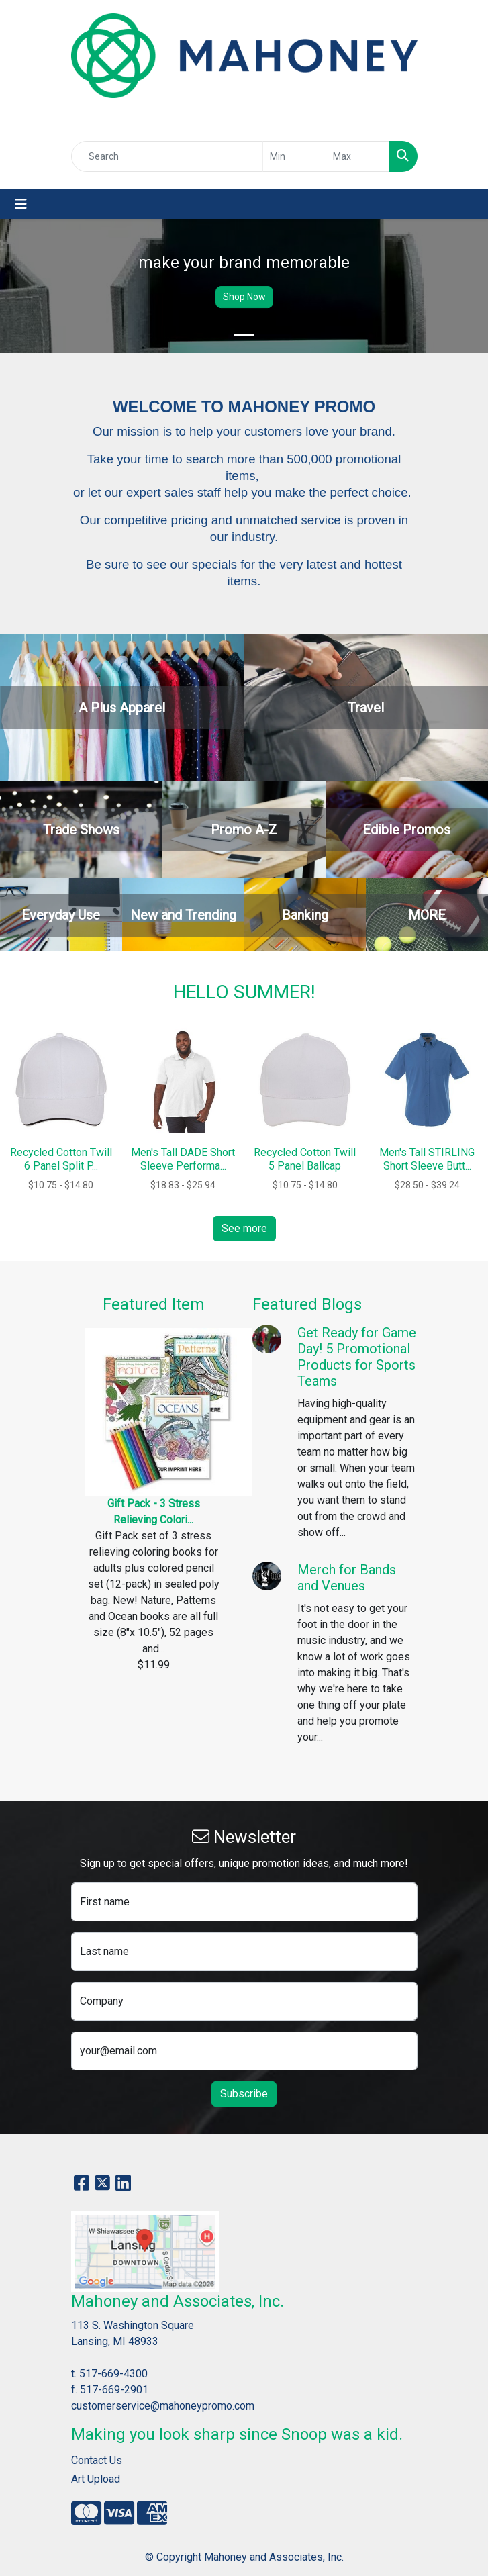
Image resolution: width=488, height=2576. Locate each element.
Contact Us (96, 2460)
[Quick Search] (167, 156)
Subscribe (244, 2093)
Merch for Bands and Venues (346, 1578)
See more (244, 1228)
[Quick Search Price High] (357, 156)
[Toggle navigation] (21, 204)
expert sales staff (173, 492)
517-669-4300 (113, 2373)
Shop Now (244, 296)
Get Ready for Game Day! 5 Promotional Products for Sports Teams (356, 1357)
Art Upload (95, 2479)
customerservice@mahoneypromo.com (162, 2405)
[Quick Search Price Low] (294, 156)
